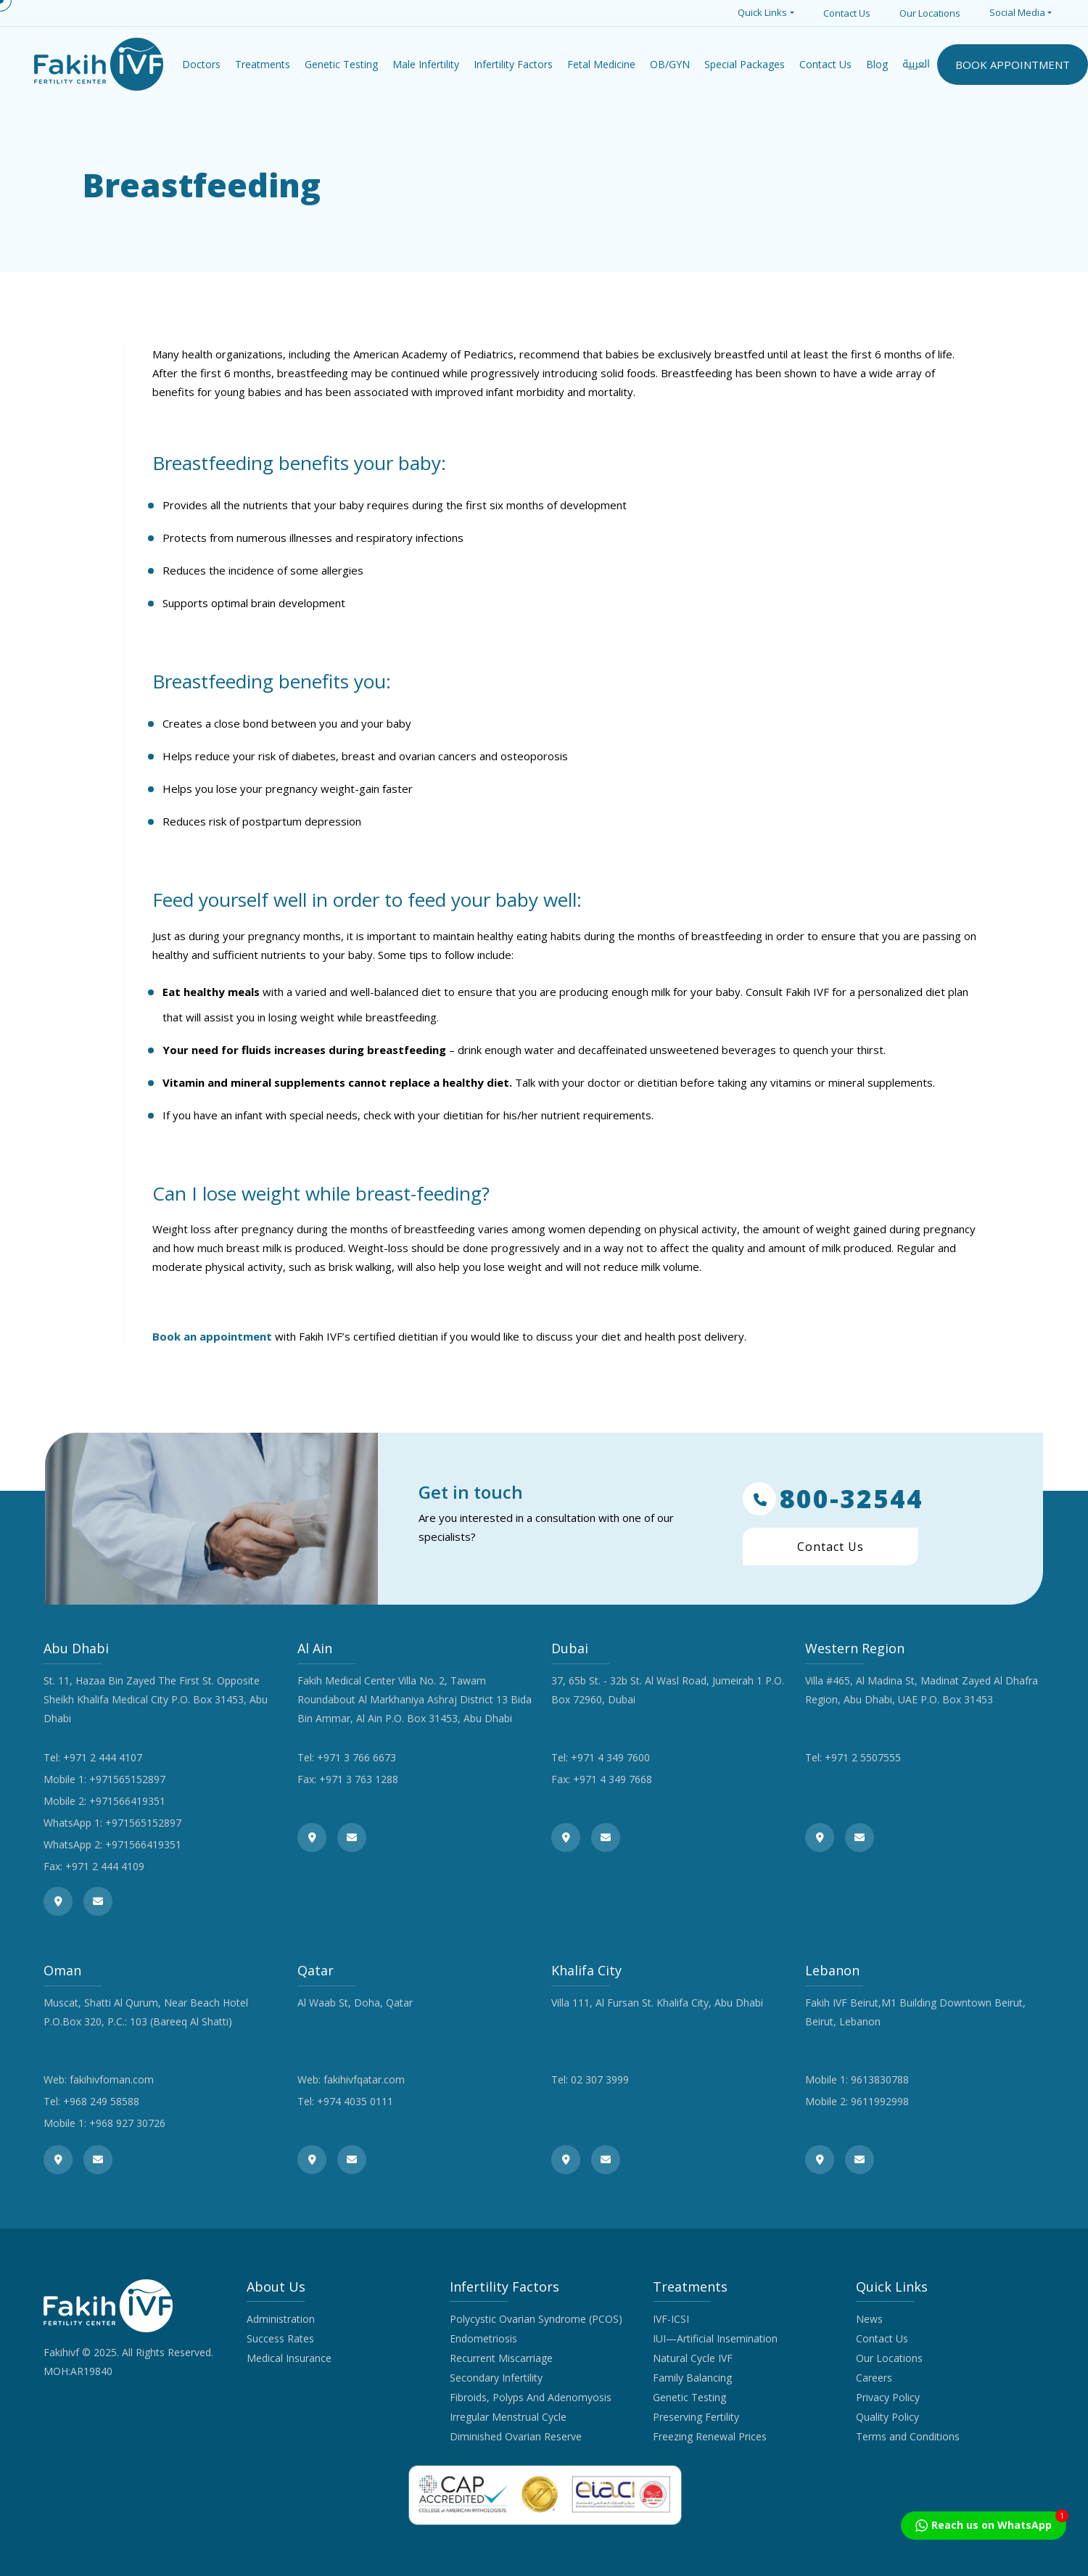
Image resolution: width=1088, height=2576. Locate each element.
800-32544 (833, 1498)
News (869, 2319)
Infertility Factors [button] (513, 64)
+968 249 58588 (101, 2101)
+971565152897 (127, 1779)
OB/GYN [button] (670, 64)
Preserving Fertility (696, 2417)
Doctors (201, 64)
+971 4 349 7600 (610, 1757)
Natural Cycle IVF (693, 2358)
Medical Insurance (289, 2358)
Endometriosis (483, 2338)
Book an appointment (212, 1336)
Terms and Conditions (908, 2436)
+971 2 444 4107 (102, 1757)
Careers (874, 2377)
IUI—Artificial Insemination (715, 2338)
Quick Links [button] (762, 12)
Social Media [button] (1017, 12)
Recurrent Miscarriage (501, 2358)
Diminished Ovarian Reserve (516, 2436)
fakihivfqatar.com (364, 2079)
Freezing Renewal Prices (710, 2436)
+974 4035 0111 (355, 2101)
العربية (916, 64)
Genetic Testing (689, 2397)
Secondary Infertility (496, 2377)
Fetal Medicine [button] (601, 64)
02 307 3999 (600, 2079)
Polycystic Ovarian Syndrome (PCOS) (536, 2319)
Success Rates (280, 2338)
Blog (877, 64)
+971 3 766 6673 (356, 1757)
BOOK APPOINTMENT (1012, 64)
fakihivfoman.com (112, 2079)
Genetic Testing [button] (341, 64)
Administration (281, 2319)
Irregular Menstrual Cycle (508, 2417)
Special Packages (744, 64)
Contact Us (846, 13)
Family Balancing (692, 2377)
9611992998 (880, 2101)
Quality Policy (887, 2417)
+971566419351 (127, 1801)
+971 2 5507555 (863, 1757)
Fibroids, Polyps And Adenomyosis (530, 2397)
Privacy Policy (888, 2397)
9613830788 (880, 2079)
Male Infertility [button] (425, 64)
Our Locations (929, 13)
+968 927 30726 (127, 2123)
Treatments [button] (262, 64)
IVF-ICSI (671, 2319)
